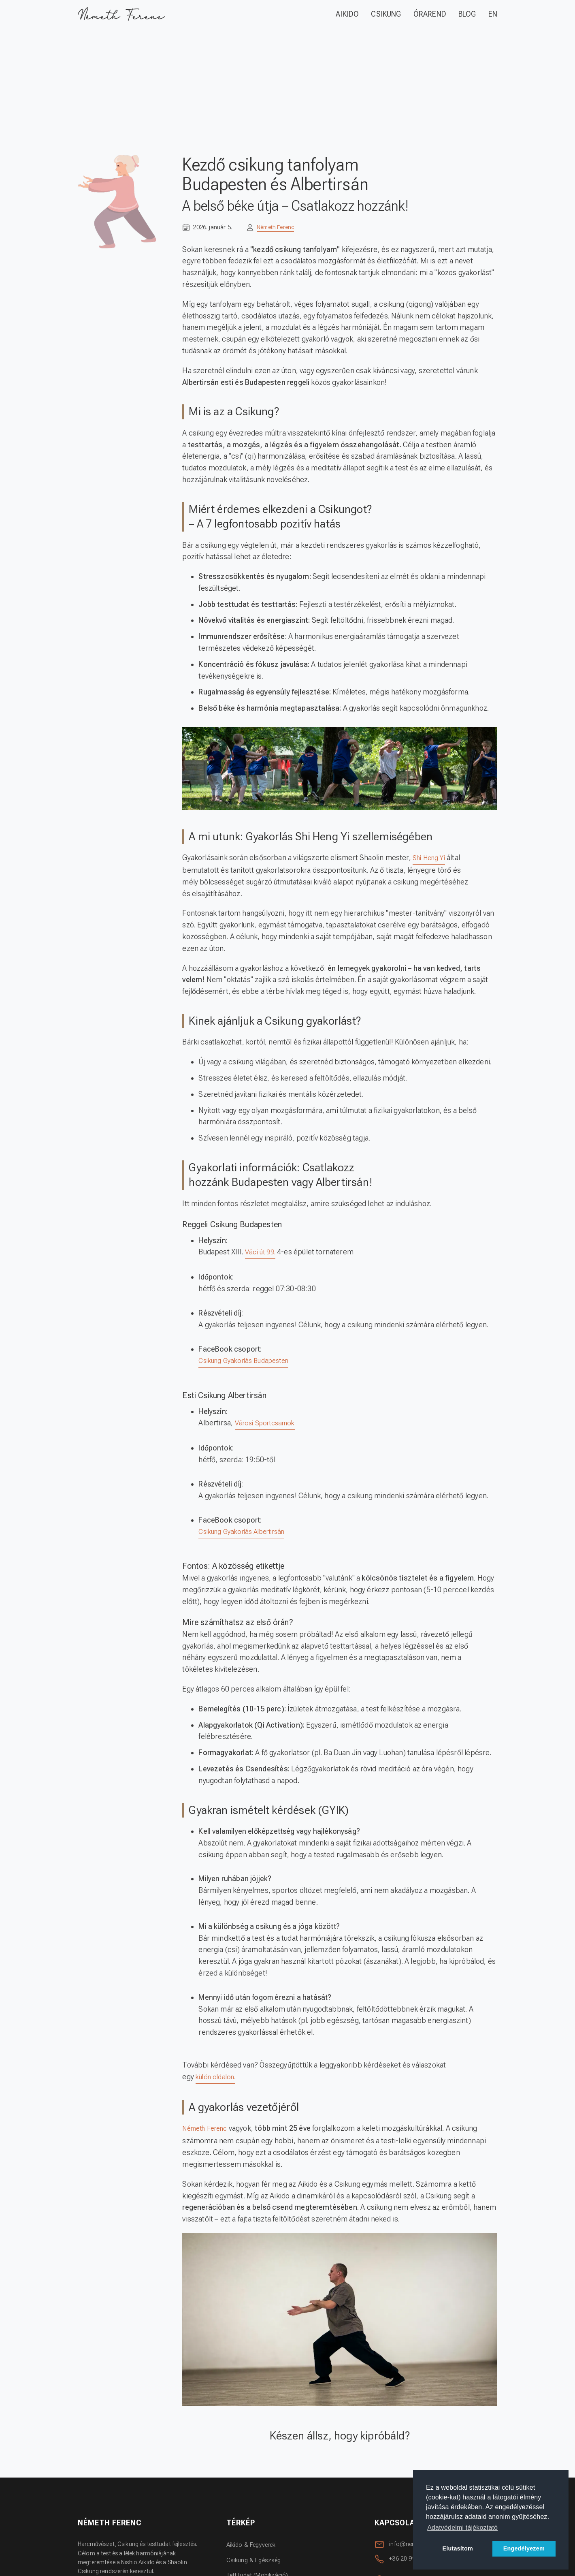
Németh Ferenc (278, 227)
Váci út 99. (262, 1253)
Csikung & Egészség (255, 2562)
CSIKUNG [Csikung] (386, 14)
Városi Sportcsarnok (268, 1424)
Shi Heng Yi (431, 858)
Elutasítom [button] (458, 2548)
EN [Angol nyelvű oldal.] (492, 14)
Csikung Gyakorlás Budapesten (248, 1362)
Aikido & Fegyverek (253, 2547)
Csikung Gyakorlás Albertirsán (247, 1533)
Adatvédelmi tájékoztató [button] (462, 2527)
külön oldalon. (218, 2078)
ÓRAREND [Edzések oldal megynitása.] (429, 14)
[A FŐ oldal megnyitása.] (124, 15)
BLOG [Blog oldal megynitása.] (467, 14)
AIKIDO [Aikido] (347, 14)
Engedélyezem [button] (524, 2548)
